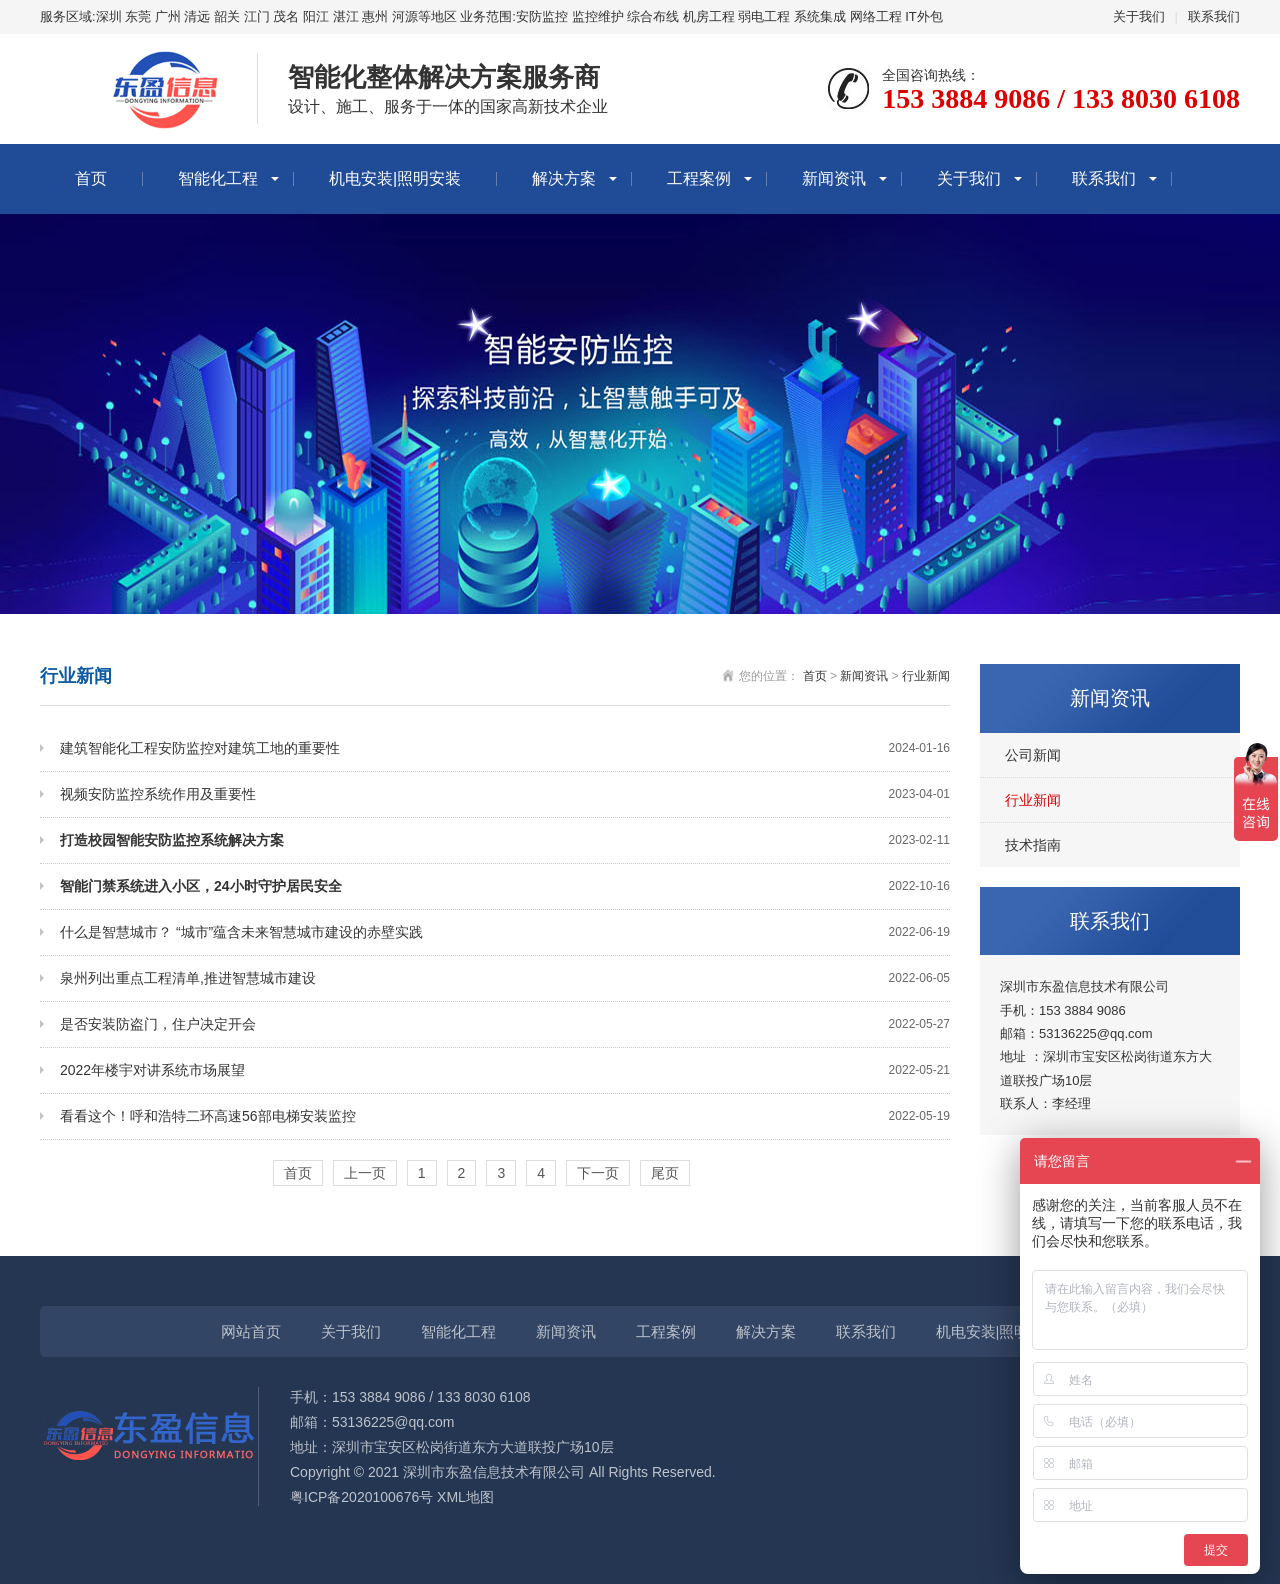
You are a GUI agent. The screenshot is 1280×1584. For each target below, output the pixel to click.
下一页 (598, 1173)
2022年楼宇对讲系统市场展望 (505, 1070)
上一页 (365, 1173)
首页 (91, 178)
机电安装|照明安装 (395, 178)
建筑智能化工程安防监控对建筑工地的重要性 (505, 748)
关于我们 (1139, 16)
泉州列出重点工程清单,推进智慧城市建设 (505, 978)
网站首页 (251, 1331)
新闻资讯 (834, 178)
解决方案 (564, 178)
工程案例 (699, 178)
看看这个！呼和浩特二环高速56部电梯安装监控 (505, 1116)
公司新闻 (1033, 755)
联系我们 (1214, 16)
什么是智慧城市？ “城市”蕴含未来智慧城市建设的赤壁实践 (505, 932)
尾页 (665, 1173)
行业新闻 (1033, 800)
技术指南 (1033, 845)
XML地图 (465, 1497)
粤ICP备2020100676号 (361, 1497)
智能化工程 (218, 178)
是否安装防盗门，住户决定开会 (505, 1024)
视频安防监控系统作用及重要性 (505, 794)
